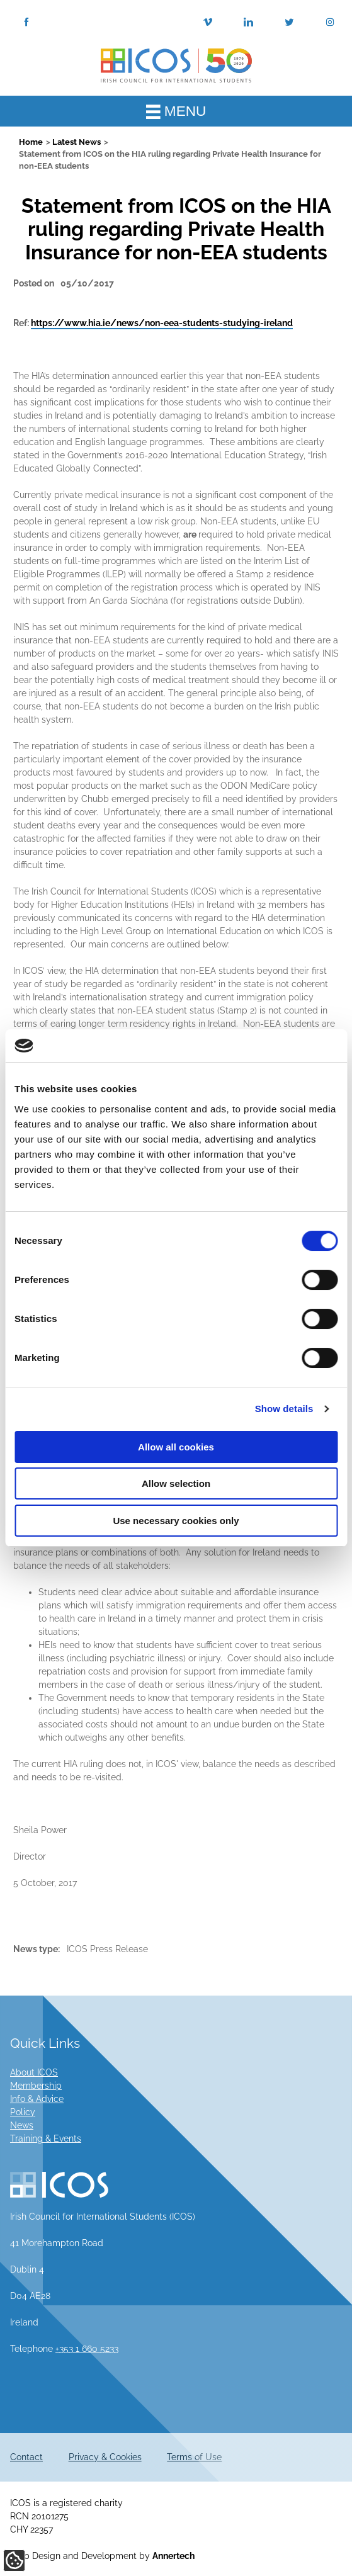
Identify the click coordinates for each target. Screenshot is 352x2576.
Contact (26, 2457)
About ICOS (34, 2072)
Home (31, 142)
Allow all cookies (176, 1447)
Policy (22, 2112)
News (21, 2125)
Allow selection (176, 1483)
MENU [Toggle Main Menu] (176, 111)
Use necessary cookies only (176, 1520)
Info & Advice (37, 2099)
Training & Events (45, 2138)
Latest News (76, 142)
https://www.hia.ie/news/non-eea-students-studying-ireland (162, 323)
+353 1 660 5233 (86, 2349)
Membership (36, 2086)
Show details (284, 1408)
